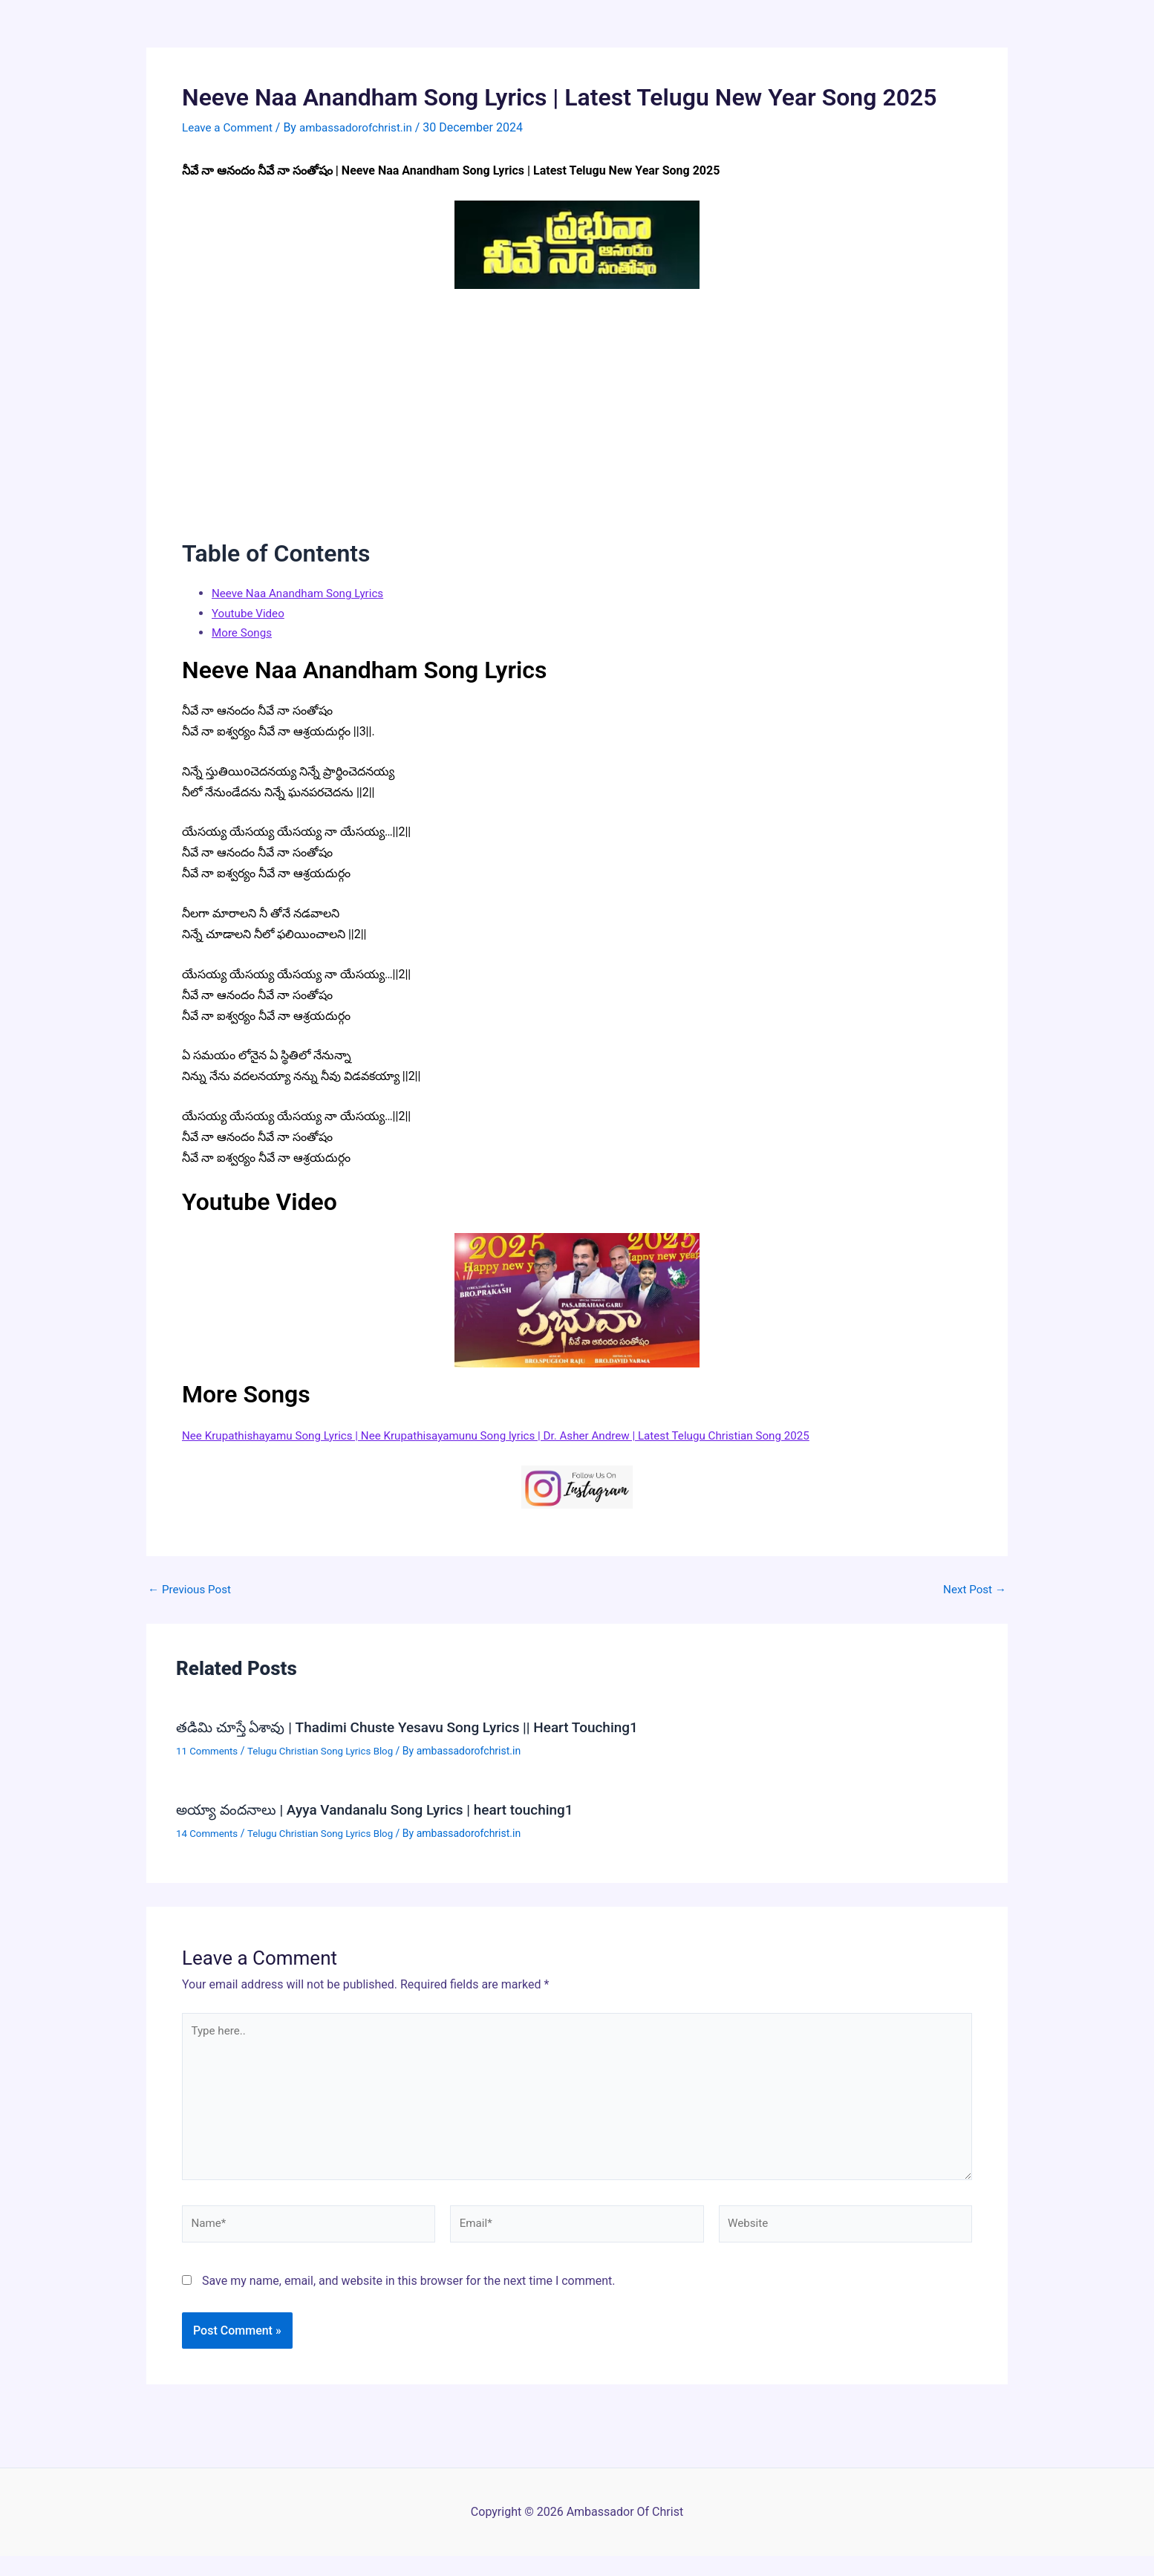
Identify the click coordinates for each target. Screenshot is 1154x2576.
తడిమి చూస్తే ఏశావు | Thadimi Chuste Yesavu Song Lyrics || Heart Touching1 (419, 1726)
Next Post (972, 1589)
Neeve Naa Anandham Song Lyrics (302, 593)
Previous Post (191, 1589)
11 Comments (208, 1749)
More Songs (244, 632)
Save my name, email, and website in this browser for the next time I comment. (409, 2289)
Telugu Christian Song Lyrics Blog (327, 1749)
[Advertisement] (577, 404)
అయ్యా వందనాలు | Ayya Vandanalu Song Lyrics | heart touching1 (385, 1807)
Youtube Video (250, 612)
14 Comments (208, 1830)
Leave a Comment (230, 127)
